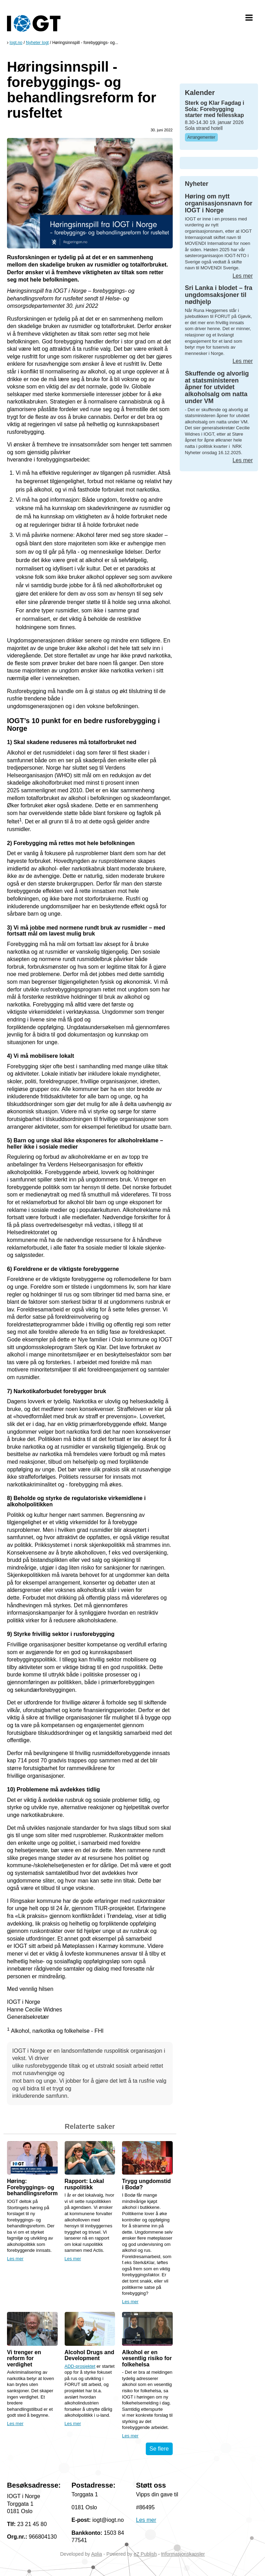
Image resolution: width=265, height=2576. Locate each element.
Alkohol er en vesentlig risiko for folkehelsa (147, 2358)
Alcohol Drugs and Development (89, 2355)
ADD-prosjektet (80, 2366)
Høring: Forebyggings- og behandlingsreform (32, 2187)
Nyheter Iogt (37, 42)
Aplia (96, 2554)
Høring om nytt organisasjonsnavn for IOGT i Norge (218, 203)
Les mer (15, 2258)
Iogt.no (15, 42)
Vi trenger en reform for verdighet (24, 2358)
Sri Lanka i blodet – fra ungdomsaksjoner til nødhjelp (218, 294)
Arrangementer (201, 137)
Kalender (200, 92)
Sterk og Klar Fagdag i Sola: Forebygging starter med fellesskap (214, 109)
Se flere (159, 2449)
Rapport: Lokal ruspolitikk (84, 2184)
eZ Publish (145, 2554)
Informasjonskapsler (183, 2554)
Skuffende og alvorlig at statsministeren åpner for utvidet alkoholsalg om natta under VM (217, 387)
